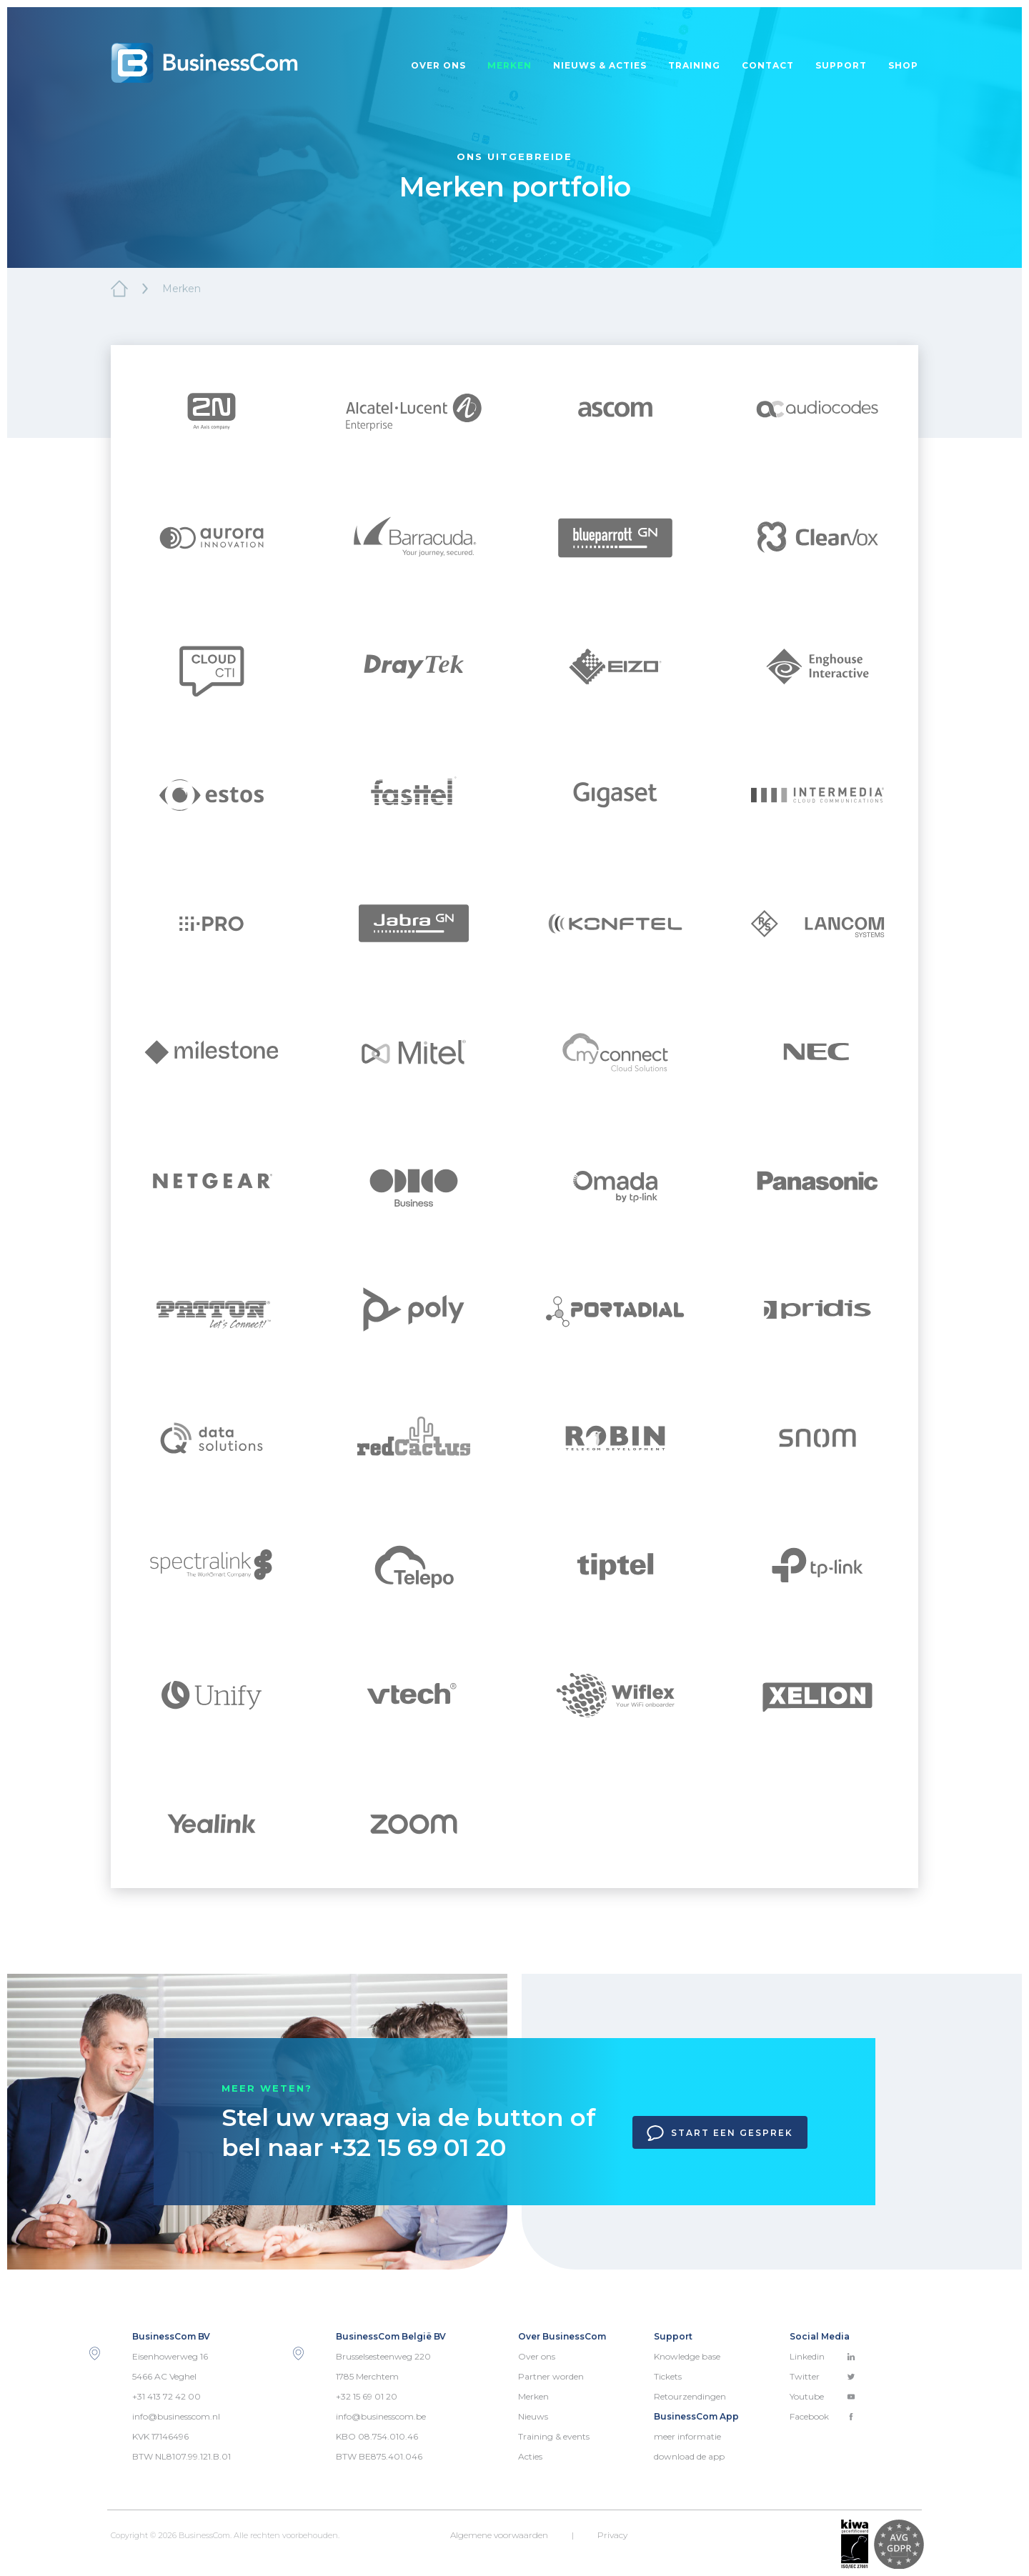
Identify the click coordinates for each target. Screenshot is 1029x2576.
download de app (689, 2456)
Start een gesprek (720, 2133)
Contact (768, 65)
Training (694, 65)
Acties (530, 2456)
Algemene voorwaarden (499, 2535)
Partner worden (551, 2376)
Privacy (612, 2535)
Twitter (822, 2376)
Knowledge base (687, 2356)
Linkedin (822, 2356)
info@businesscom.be (381, 2416)
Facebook (822, 2416)
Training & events (554, 2436)
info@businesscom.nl (176, 2416)
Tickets (668, 2376)
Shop (903, 65)
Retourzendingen (690, 2396)
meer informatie (687, 2436)
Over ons (438, 65)
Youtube (822, 2396)
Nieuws (533, 2416)
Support (841, 65)
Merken (509, 65)
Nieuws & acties (600, 65)
